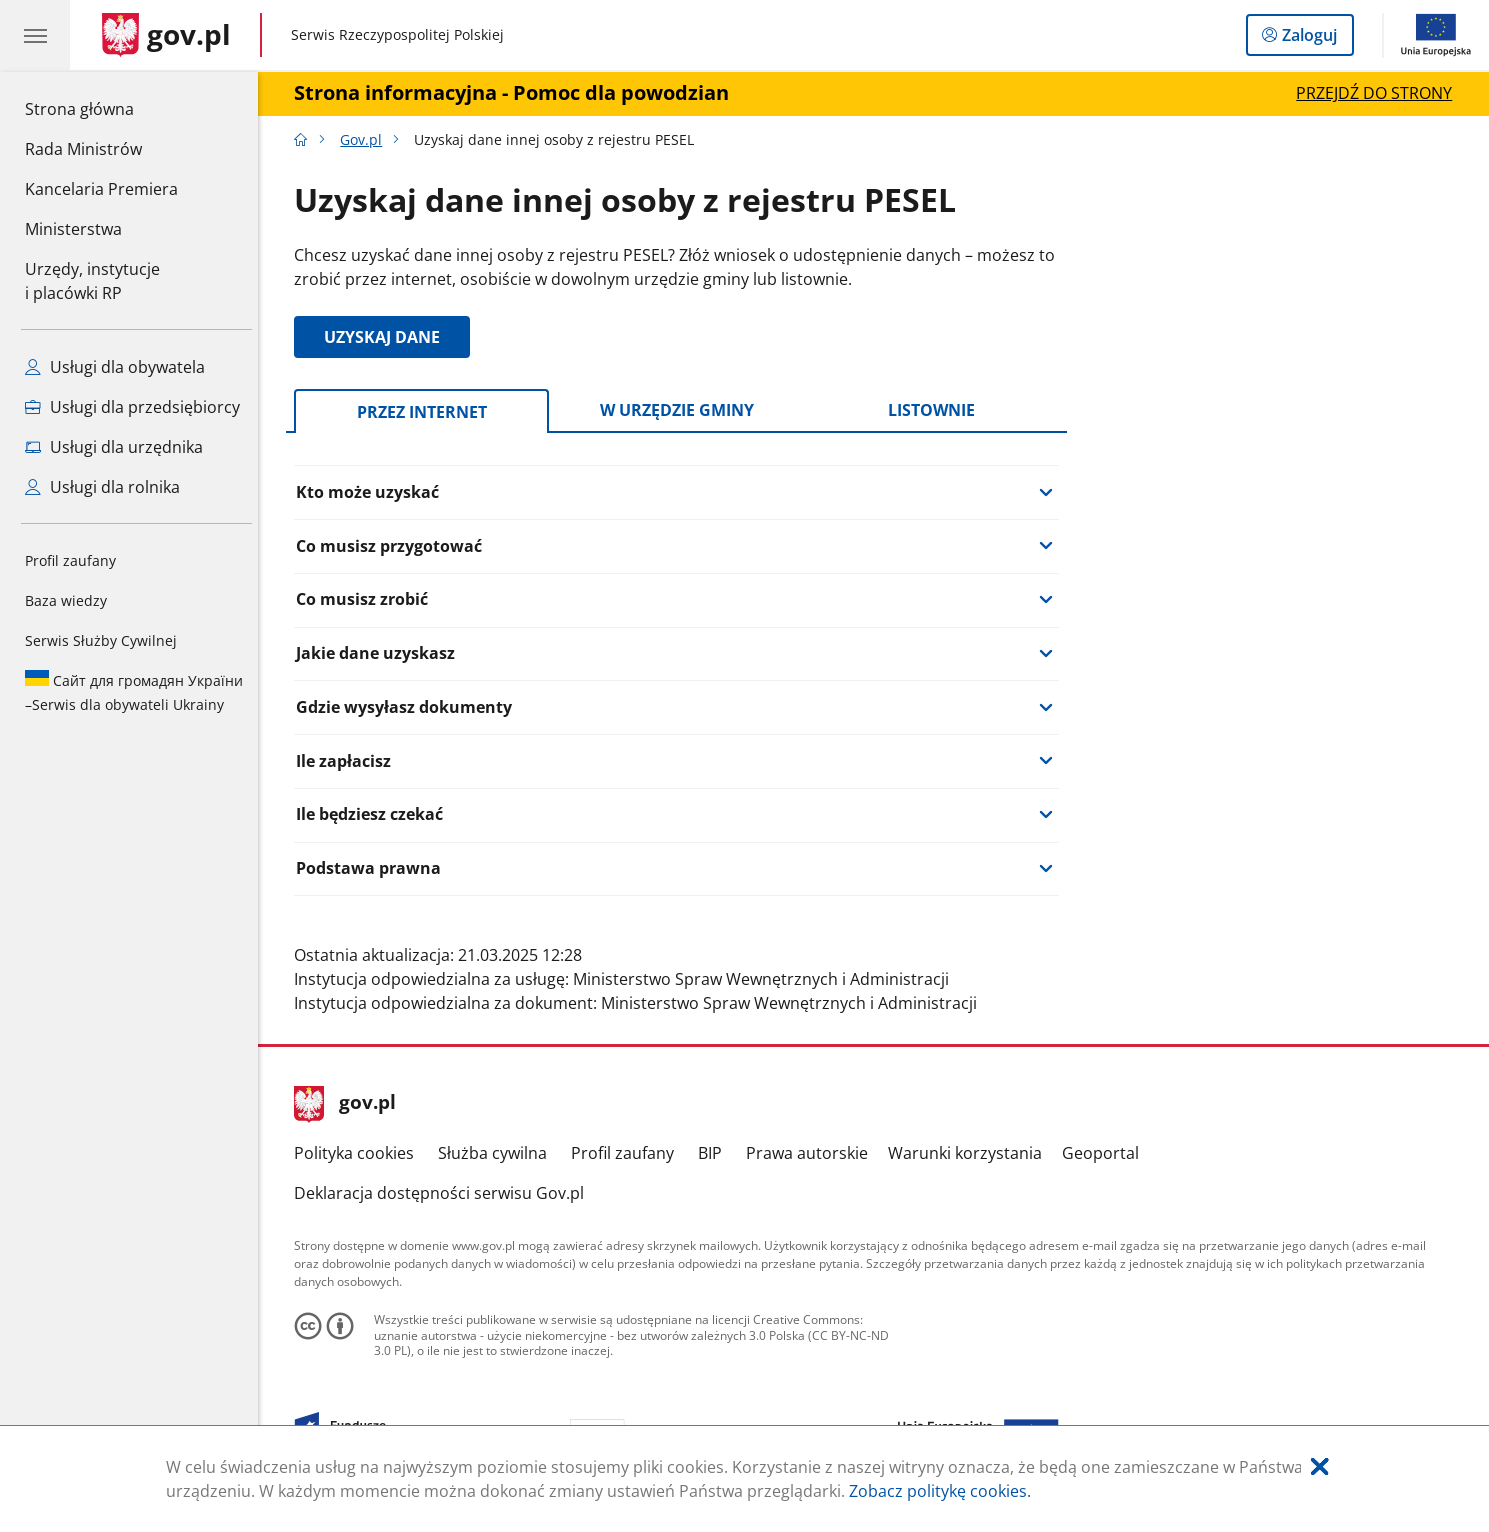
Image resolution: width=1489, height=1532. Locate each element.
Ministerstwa (73, 229)
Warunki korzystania (970, 1153)
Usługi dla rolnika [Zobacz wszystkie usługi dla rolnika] (102, 487)
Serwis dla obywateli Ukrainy (134, 692)
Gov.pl (366, 139)
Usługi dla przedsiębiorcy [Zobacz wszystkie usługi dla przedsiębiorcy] (132, 407)
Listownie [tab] (936, 410)
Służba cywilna (497, 1153)
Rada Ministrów (83, 149)
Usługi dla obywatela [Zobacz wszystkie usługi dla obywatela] (115, 367)
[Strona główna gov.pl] (166, 35)
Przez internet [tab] (427, 412)
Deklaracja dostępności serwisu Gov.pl (445, 1193)
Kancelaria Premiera (101, 189)
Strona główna (101, 108)
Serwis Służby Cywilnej (101, 640)
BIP (715, 1153)
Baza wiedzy (66, 600)
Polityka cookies (360, 1153)
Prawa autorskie (812, 1153)
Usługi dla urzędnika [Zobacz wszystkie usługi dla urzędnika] (114, 447)
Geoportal (1105, 1153)
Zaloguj (1315, 39)
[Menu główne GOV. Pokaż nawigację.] (35, 35)
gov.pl (351, 1104)
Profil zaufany (70, 560)
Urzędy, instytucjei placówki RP (92, 281)
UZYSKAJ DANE (388, 337)
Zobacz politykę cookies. (940, 1491)
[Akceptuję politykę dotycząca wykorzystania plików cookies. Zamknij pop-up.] (1320, 1467)
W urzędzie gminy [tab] (682, 410)
